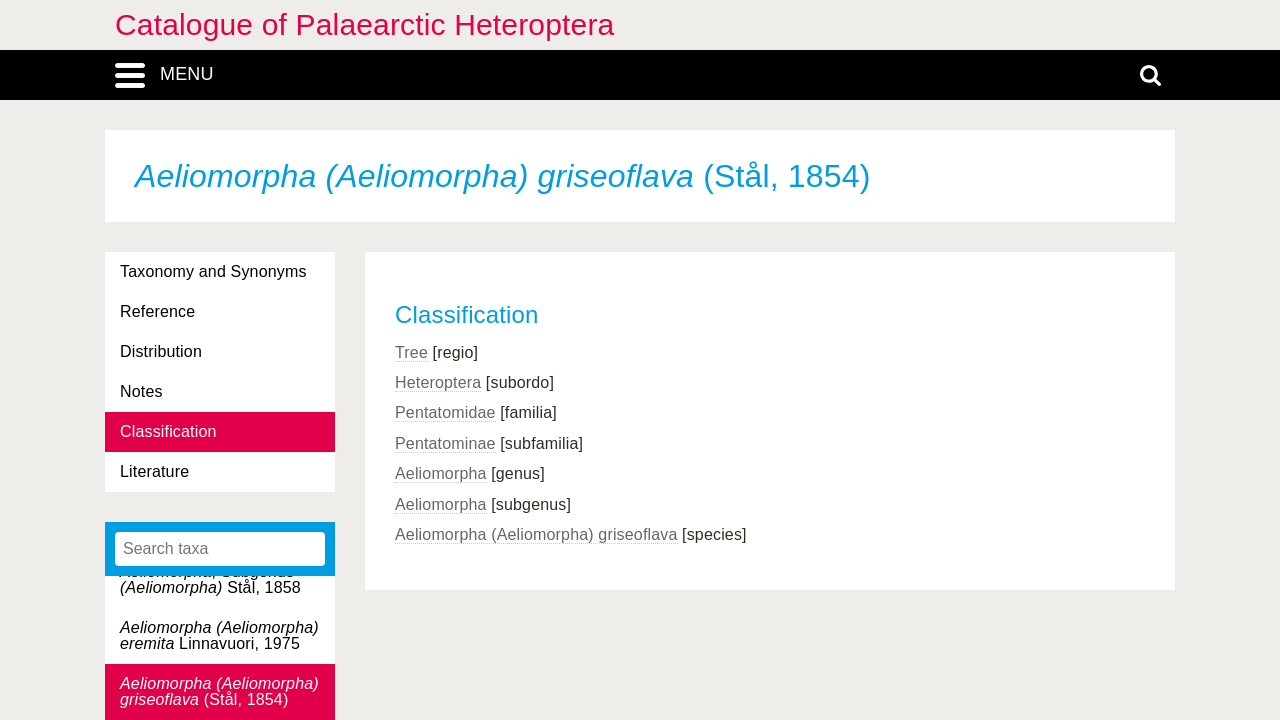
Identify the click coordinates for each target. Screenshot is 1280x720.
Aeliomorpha (441, 473)
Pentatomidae (445, 412)
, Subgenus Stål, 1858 (210, 579)
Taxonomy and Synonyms (213, 271)
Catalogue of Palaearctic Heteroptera (364, 24)
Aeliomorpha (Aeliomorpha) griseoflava (536, 534)
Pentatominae (445, 443)
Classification (168, 431)
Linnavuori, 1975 (219, 635)
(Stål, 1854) (219, 691)
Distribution (161, 351)
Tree (411, 352)
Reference (157, 311)
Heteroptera (438, 382)
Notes (141, 391)
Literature (154, 471)
